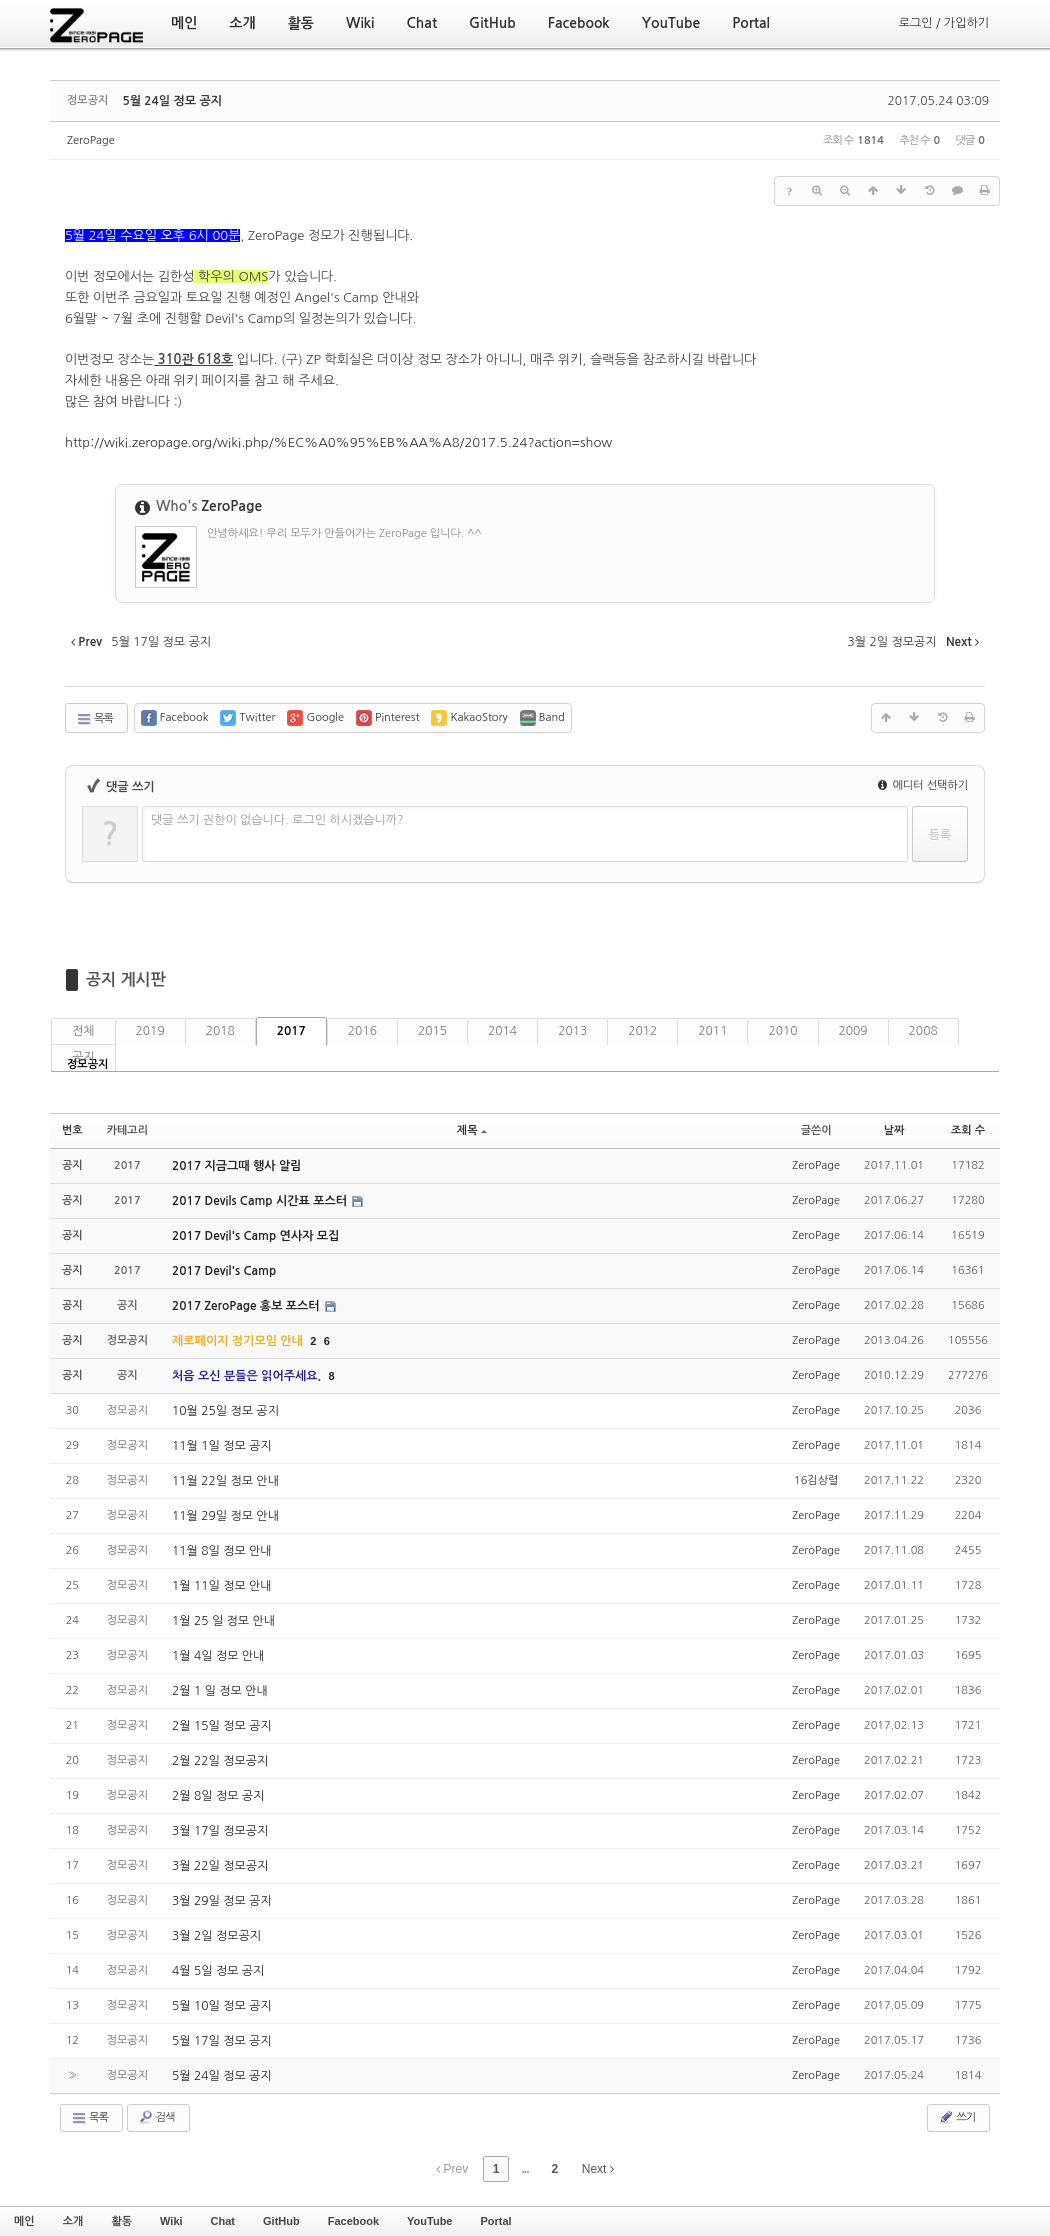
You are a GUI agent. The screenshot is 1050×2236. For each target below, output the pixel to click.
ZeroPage (91, 140)
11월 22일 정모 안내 (225, 1481)
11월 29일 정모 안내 (225, 1516)
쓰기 (956, 2117)
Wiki (171, 2221)
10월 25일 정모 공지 (225, 1411)
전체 (83, 1031)
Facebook (353, 2221)
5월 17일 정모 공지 (222, 2041)
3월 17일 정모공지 (220, 1831)
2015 (432, 1031)
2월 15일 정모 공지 (222, 1726)
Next (598, 2169)
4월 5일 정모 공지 (218, 1971)
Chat (223, 2221)
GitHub (281, 2221)
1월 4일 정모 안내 (218, 1656)
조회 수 (968, 1130)
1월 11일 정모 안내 (222, 1586)
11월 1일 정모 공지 (222, 1446)
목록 (94, 719)
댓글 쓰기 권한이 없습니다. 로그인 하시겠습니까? (277, 820)
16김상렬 (816, 1480)
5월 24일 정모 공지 (172, 101)
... (524, 2169)
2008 (923, 1031)
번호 (72, 1130)
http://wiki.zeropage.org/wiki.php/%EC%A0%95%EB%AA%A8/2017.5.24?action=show (338, 442)
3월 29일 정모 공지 (222, 1901)
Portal (495, 2221)
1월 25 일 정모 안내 (223, 1621)
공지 (83, 1057)
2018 (220, 1031)
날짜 (894, 1130)
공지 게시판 (126, 979)
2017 (291, 1031)
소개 (73, 2221)
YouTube (429, 2221)
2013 (572, 1031)
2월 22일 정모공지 (220, 1761)
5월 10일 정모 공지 (222, 2006)
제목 (472, 1130)
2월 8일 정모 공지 (218, 1796)
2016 (362, 1031)
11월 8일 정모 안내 (222, 1551)
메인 (24, 2221)
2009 (853, 1031)
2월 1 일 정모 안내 (220, 1691)
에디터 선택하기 (923, 785)
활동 (121, 2221)
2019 (150, 1031)
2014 (502, 1031)
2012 (642, 1031)
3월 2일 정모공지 (216, 1936)
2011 (712, 1031)
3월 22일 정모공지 (220, 1866)
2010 (782, 1031)
